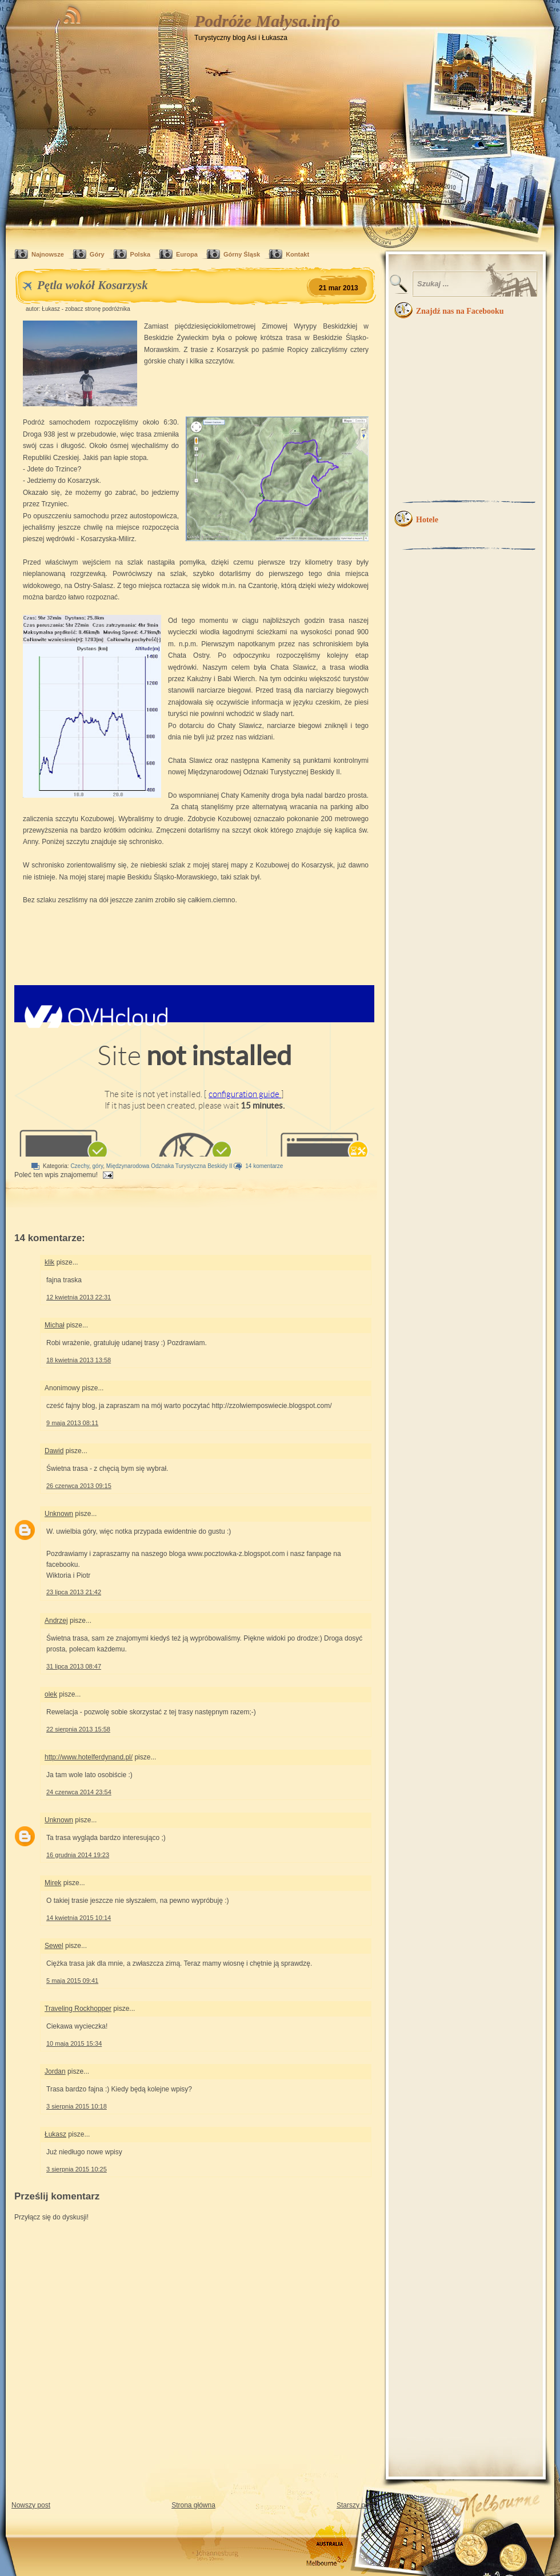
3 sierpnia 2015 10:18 (76, 2106)
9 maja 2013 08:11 (72, 1422)
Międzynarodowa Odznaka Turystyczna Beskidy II (169, 1166)
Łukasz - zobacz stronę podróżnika (86, 309)
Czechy (79, 1166)
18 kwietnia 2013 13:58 (78, 1360)
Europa (187, 254)
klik (49, 1262)
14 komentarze (264, 1166)
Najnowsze (47, 254)
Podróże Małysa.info (267, 20)
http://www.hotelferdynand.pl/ (89, 1757)
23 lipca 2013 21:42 (73, 1592)
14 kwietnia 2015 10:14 (78, 1917)
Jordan (55, 2071)
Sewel (54, 1946)
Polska (140, 254)
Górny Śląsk (241, 254)
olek (51, 1694)
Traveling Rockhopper (78, 2009)
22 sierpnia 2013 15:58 (78, 1729)
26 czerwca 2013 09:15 (78, 1485)
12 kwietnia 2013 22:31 (78, 1297)
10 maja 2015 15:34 (74, 2043)
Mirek (53, 1883)
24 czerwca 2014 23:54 (78, 1792)
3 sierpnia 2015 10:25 (76, 2169)
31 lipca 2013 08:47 (73, 1666)
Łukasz (55, 2134)
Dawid (54, 1451)
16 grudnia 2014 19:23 (77, 1854)
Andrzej (56, 1621)
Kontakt (297, 254)
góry (98, 1166)
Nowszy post (30, 2505)
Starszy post (355, 2505)
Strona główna (193, 2505)
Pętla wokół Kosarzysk (92, 285)
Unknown (59, 1514)
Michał (55, 1325)
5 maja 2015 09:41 (72, 1980)
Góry (97, 254)
